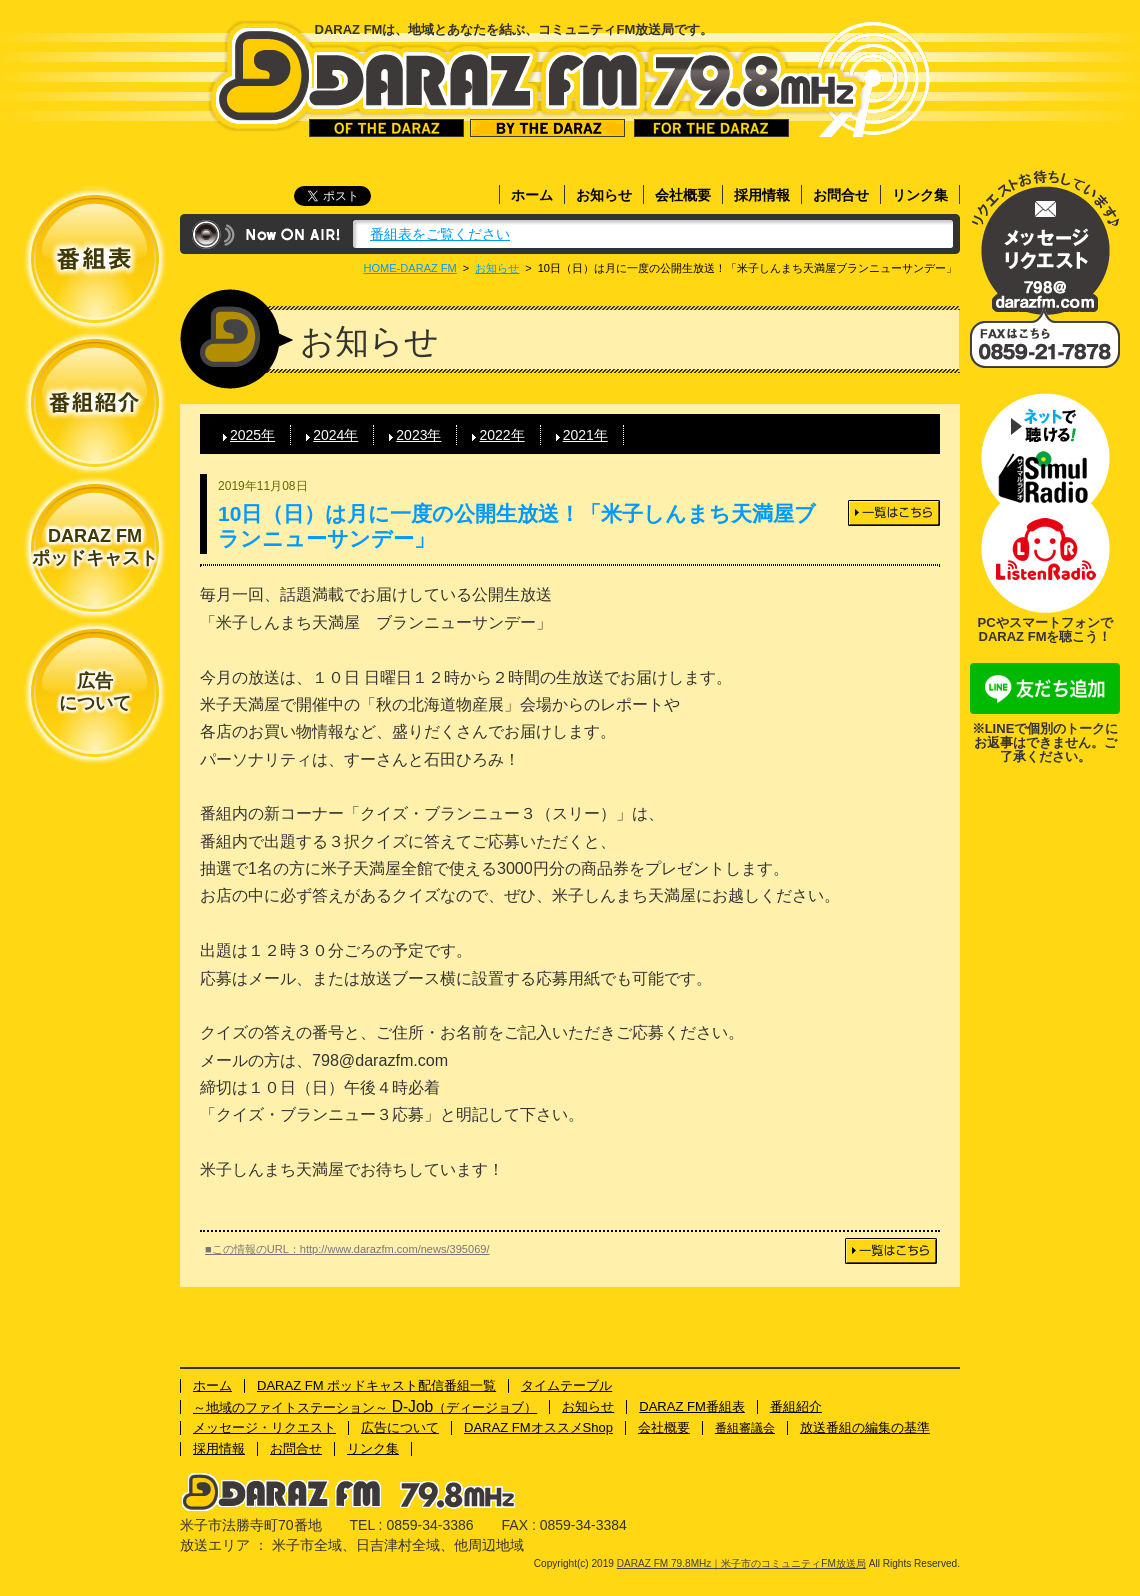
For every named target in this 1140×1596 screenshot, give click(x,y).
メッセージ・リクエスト (1045, 242)
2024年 (335, 435)
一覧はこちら (894, 513)
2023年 (418, 435)
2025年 (252, 435)
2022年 (501, 435)
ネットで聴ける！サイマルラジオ (1045, 448)
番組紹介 (796, 1406)
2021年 (585, 435)
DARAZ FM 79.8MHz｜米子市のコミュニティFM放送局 (536, 78)
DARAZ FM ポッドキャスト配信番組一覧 (376, 1385)
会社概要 (683, 195)
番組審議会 (745, 1428)
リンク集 (920, 195)
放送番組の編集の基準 (865, 1427)
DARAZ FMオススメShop (538, 1427)
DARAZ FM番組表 (692, 1406)
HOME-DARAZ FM (410, 268)
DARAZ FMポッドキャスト (95, 547)
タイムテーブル (566, 1385)
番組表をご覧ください (440, 234)
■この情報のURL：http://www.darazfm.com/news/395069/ (347, 1249)
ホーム (532, 195)
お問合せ (841, 195)
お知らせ (604, 195)
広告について (95, 692)
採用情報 (762, 195)
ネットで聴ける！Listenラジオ (1045, 558)
